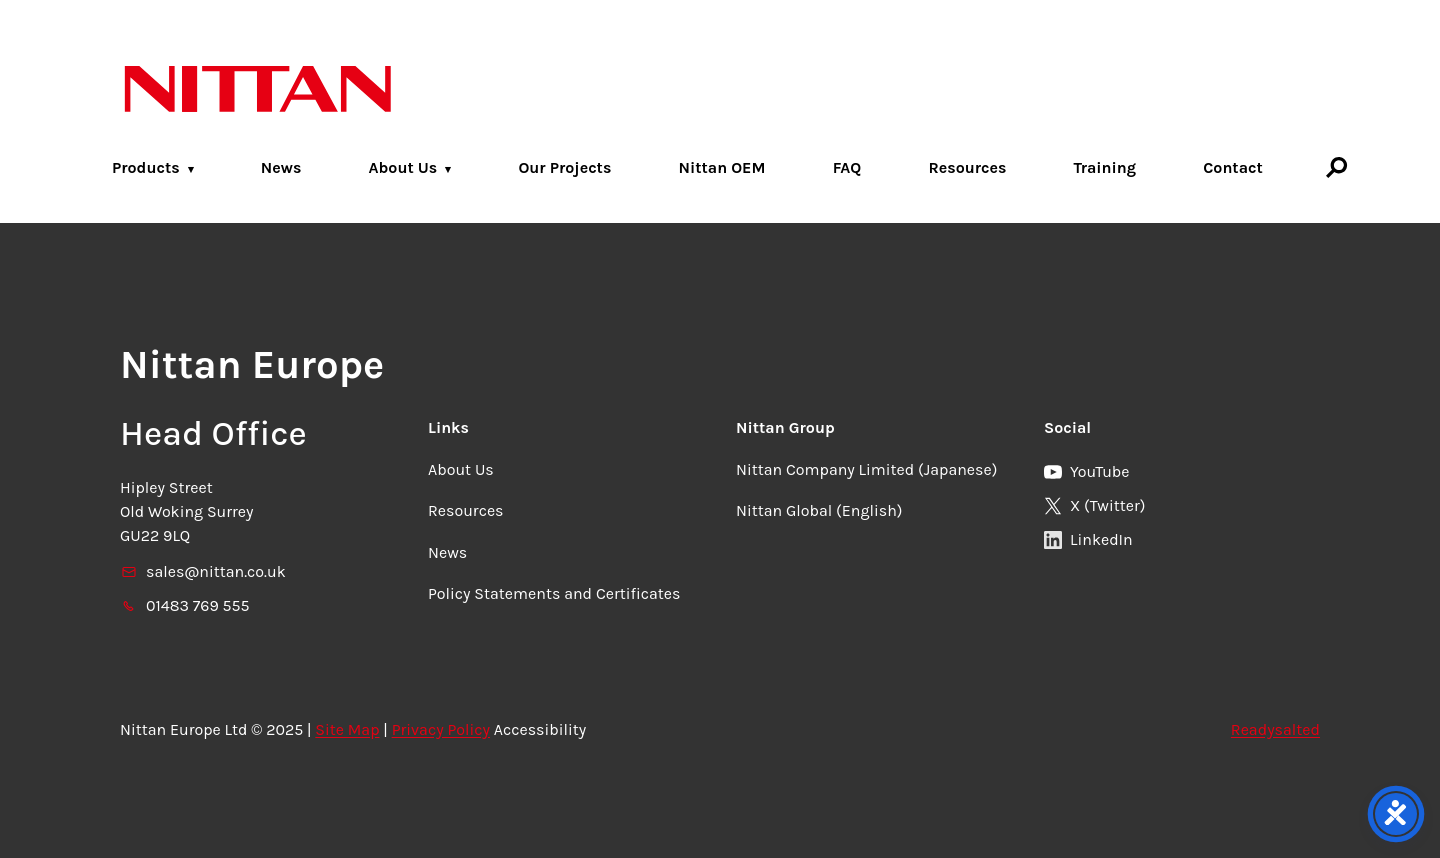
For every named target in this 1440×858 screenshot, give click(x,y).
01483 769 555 (185, 605)
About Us (403, 167)
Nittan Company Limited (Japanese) (866, 469)
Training (1105, 167)
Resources (967, 167)
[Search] (1337, 167)
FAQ (847, 167)
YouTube (1087, 471)
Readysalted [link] (1275, 729)
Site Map (347, 729)
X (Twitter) (1094, 505)
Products (146, 167)
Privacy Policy (441, 729)
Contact (1233, 167)
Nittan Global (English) (819, 510)
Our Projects (564, 167)
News (281, 167)
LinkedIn (1088, 539)
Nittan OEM (721, 167)
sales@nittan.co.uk (203, 571)
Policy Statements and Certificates (554, 593)
